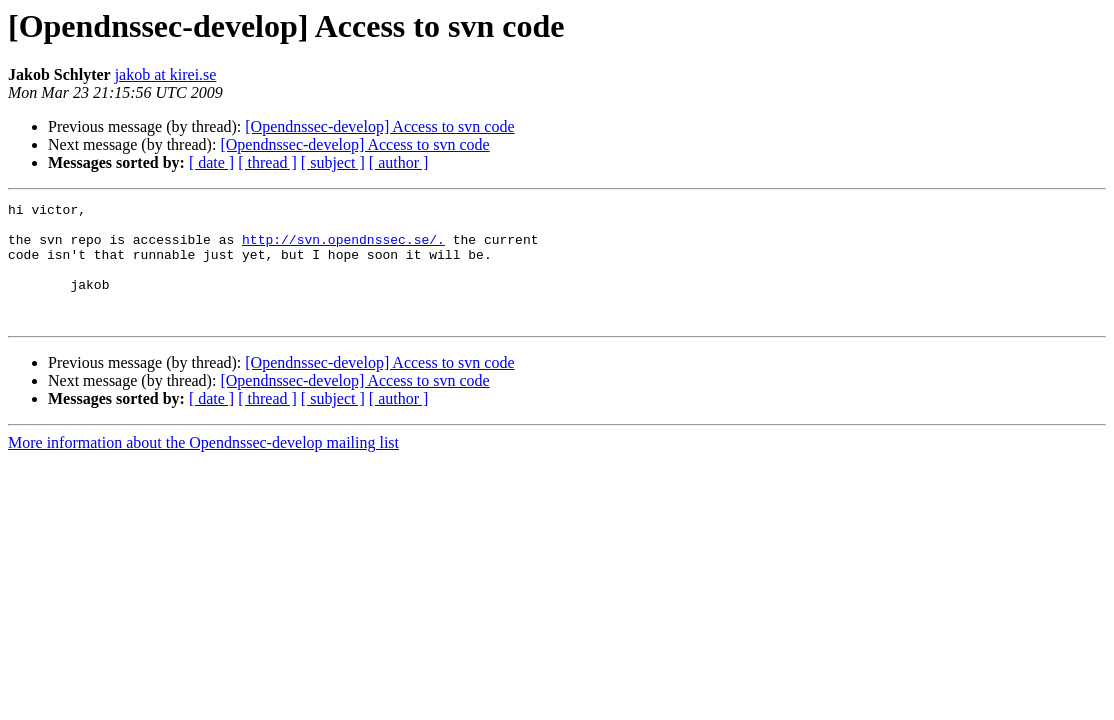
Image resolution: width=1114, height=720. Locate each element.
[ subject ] (333, 162)
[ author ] (399, 162)
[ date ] (211, 162)
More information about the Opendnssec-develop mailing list (203, 466)
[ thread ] (267, 162)
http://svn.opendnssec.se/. (343, 248)
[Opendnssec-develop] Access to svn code (379, 126)
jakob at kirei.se (166, 74)
